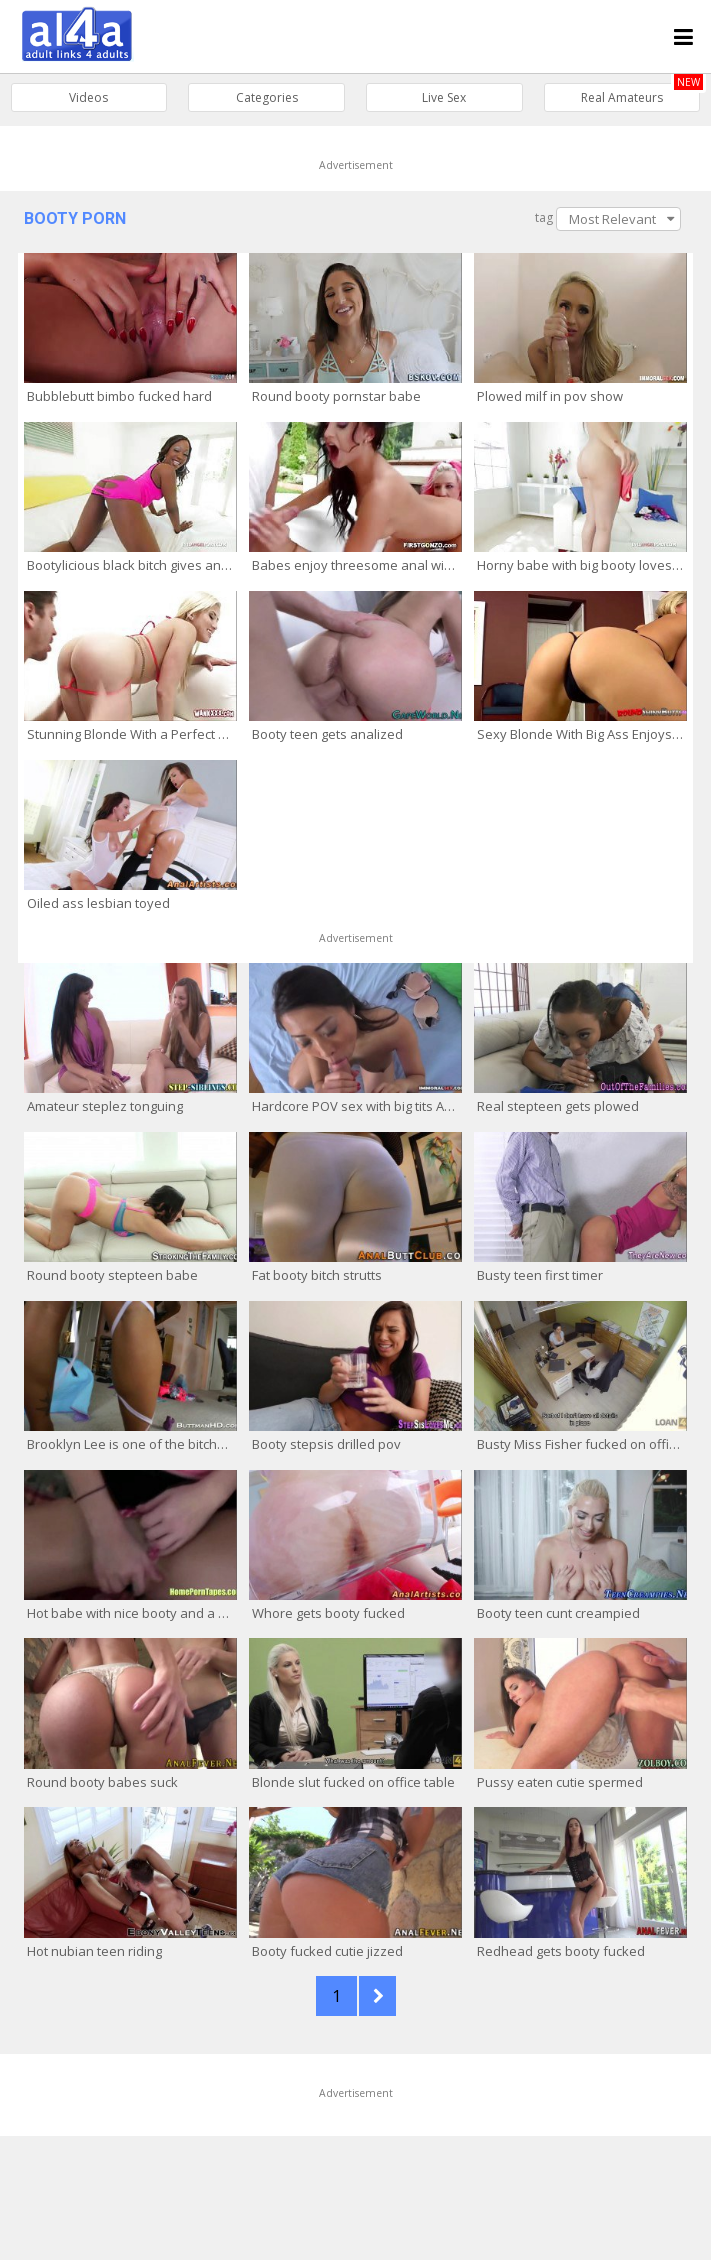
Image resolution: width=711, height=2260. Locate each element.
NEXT (377, 1996)
